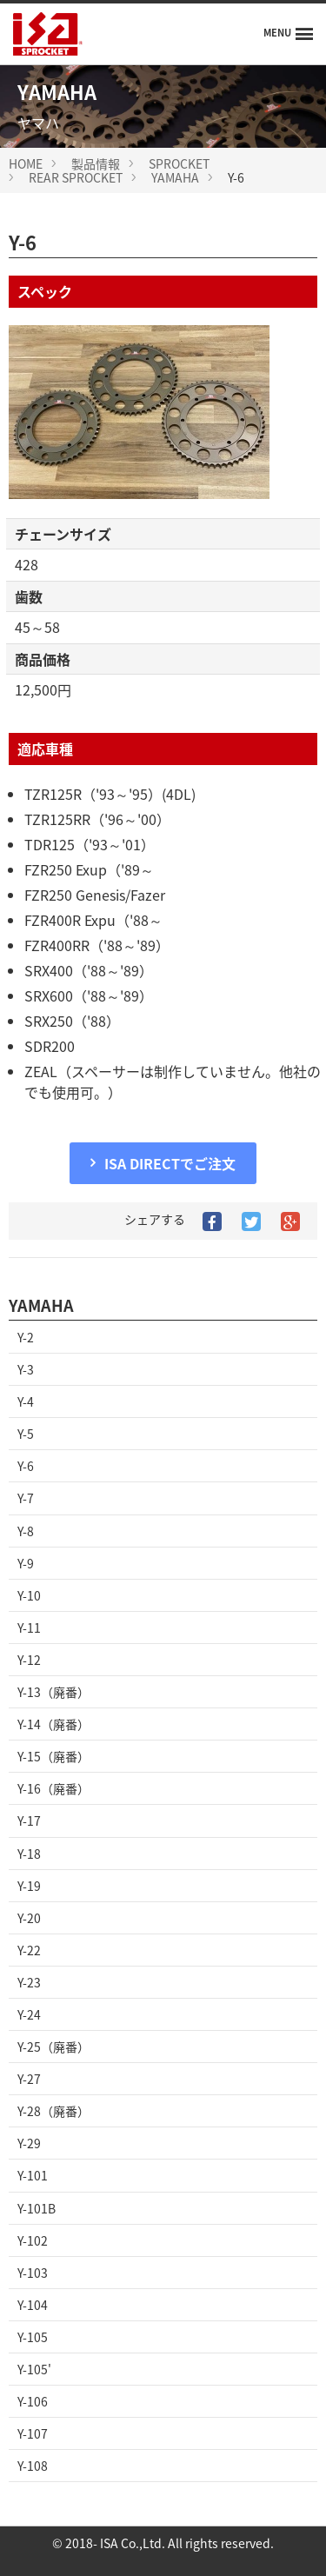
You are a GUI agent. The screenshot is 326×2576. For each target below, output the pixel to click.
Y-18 (29, 1853)
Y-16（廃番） (53, 1788)
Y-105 (32, 2337)
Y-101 (32, 2175)
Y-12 (29, 1659)
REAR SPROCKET (76, 177)
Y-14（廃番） (53, 1724)
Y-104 (32, 2304)
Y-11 (29, 1627)
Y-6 (25, 1465)
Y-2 (25, 1337)
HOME (26, 163)
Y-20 (29, 1918)
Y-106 (32, 2401)
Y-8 (25, 1531)
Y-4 (25, 1401)
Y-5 (25, 1433)
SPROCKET (179, 163)
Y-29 (29, 2143)
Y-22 (29, 1950)
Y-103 (32, 2272)
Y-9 (25, 1563)
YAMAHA (175, 177)
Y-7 (25, 1498)
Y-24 (29, 2014)
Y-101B (36, 2208)
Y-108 (32, 2465)
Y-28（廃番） (53, 2111)
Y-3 (25, 1369)
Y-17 (29, 1820)
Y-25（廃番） (53, 2046)
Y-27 (29, 2078)
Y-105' (34, 2369)
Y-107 (32, 2433)
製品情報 (95, 163)
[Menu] (288, 34)
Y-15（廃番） (53, 1756)
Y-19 (29, 1885)
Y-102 (32, 2240)
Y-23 (29, 1982)
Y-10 (29, 1595)
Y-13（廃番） (53, 1692)
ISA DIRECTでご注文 (170, 1163)
